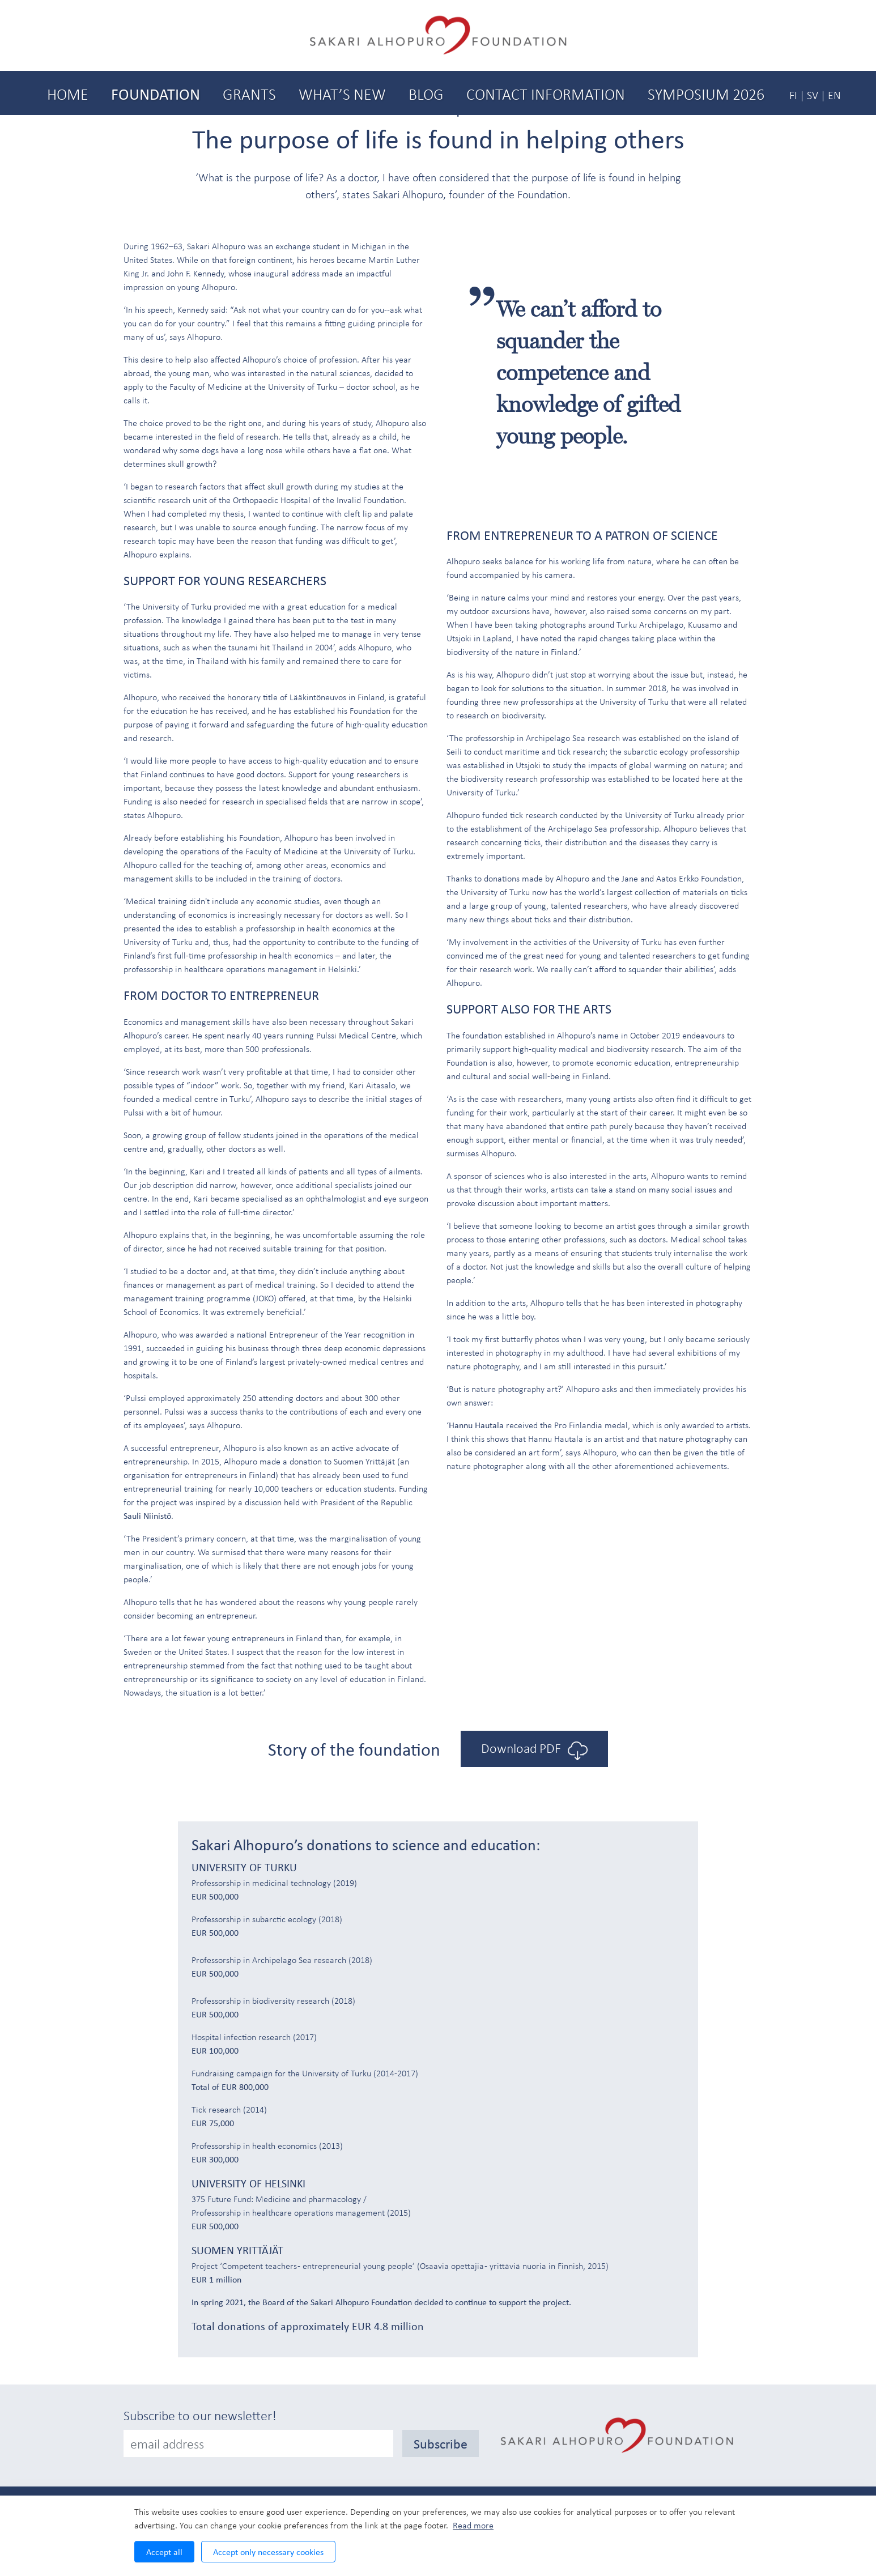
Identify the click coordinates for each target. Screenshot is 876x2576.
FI (793, 95)
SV (812, 95)
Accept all (164, 2551)
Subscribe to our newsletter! (200, 2415)
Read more (473, 2525)
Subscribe (440, 2443)
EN (834, 95)
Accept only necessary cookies (268, 2551)
